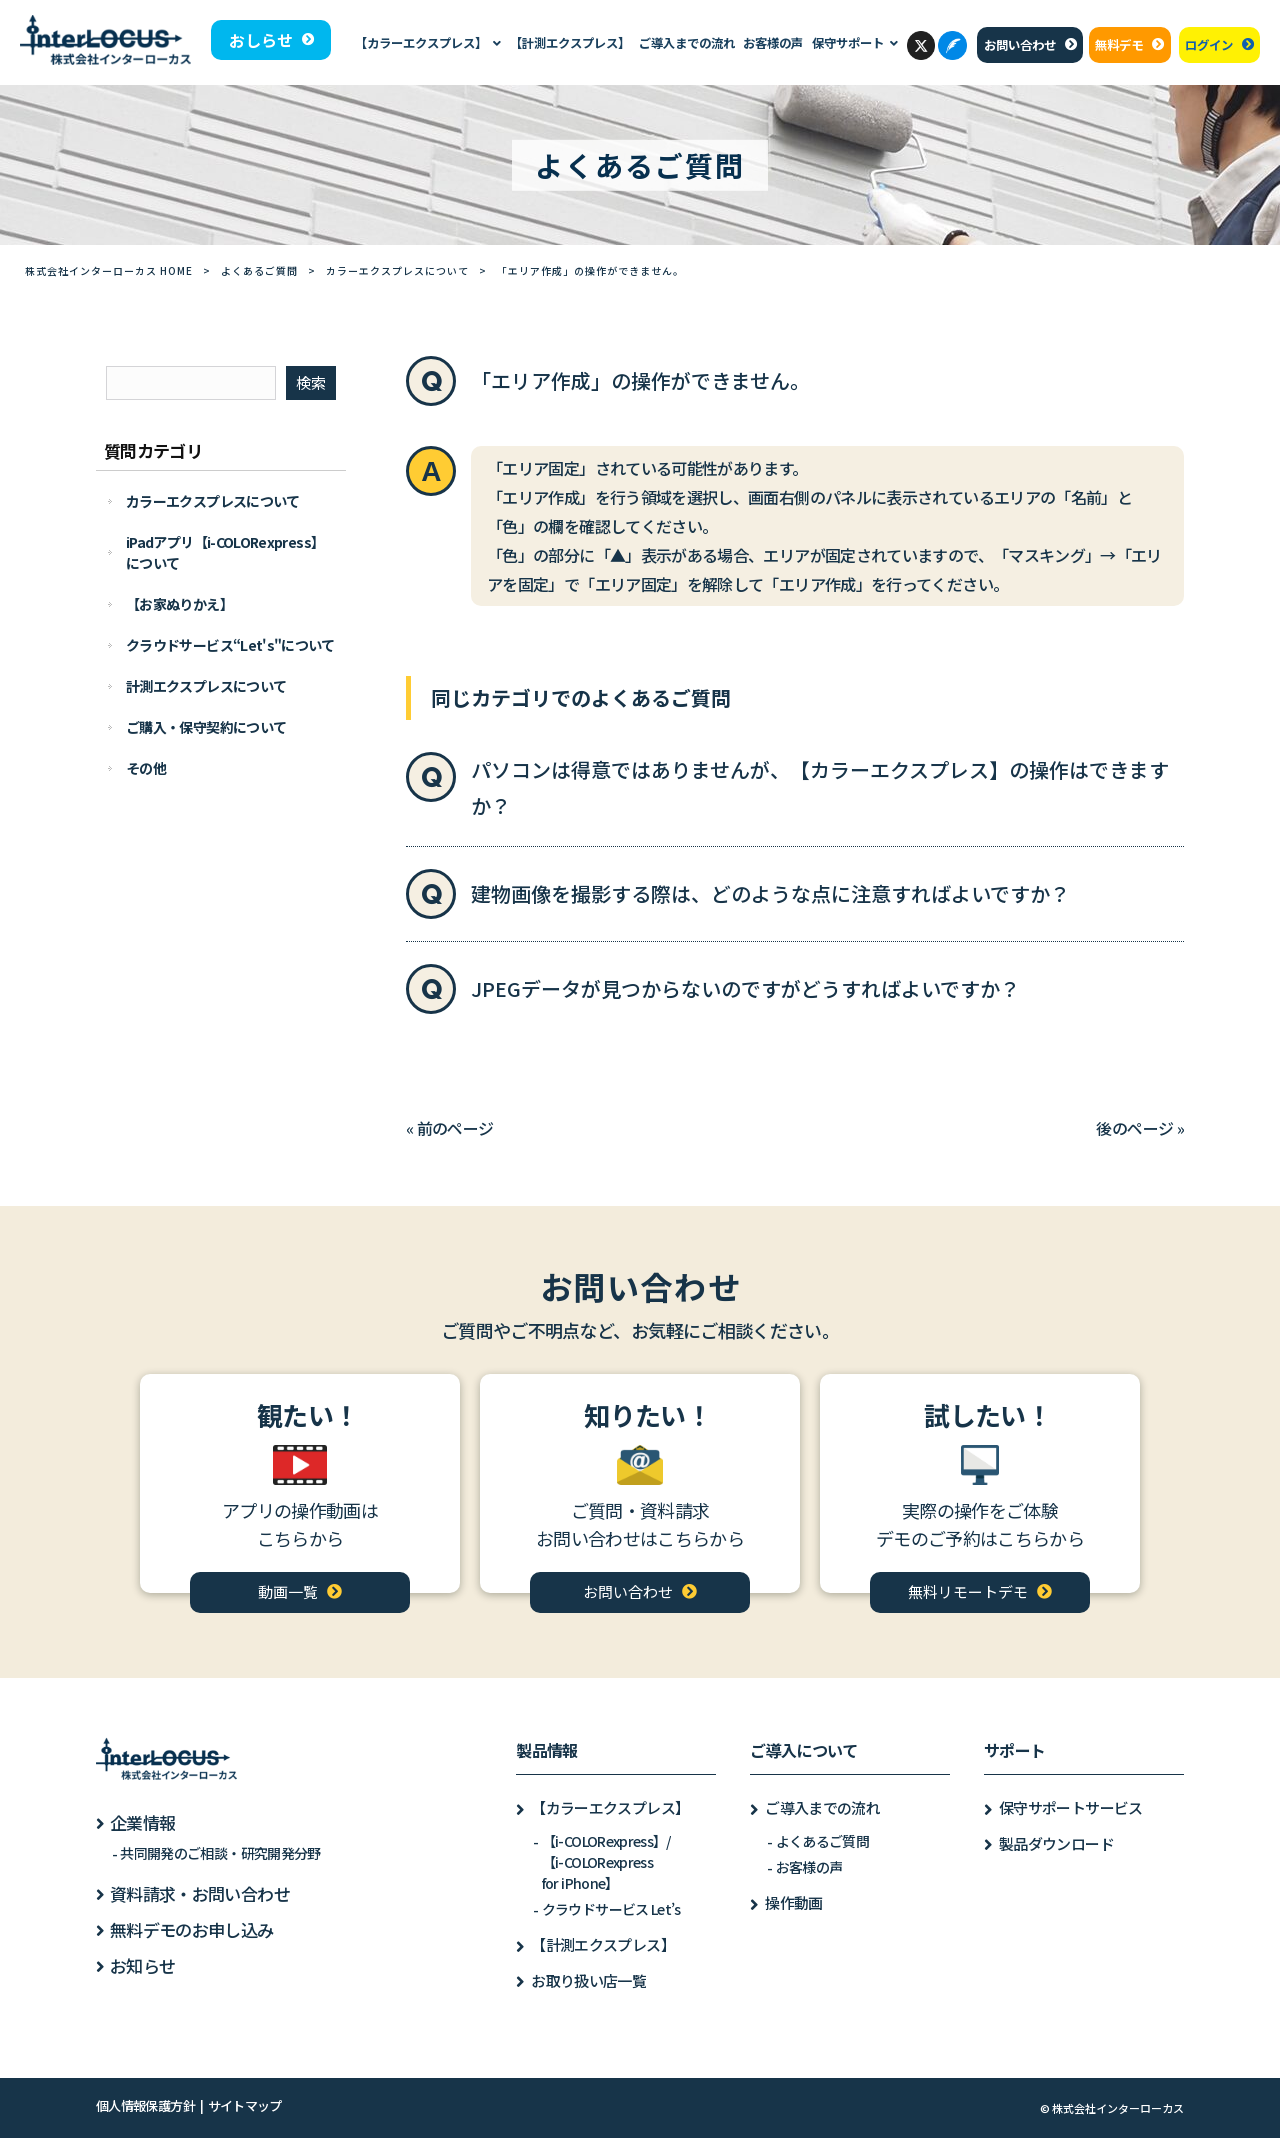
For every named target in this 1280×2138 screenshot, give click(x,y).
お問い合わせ (1020, 45)
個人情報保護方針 (145, 2105)
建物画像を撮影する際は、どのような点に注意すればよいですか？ (770, 893)
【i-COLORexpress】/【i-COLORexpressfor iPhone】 (606, 1862)
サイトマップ (245, 2105)
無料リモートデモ (968, 1591)
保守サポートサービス (1071, 1807)
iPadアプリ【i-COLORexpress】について (225, 552)
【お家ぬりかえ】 (179, 604)
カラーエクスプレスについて (397, 270)
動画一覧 (288, 1591)
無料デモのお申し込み (192, 1929)
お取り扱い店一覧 (588, 1980)
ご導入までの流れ (822, 1807)
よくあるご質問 (259, 270)
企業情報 (142, 1822)
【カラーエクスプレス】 (610, 1807)
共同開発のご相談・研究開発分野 (220, 1853)
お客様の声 (809, 1867)
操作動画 (793, 1902)
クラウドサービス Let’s (611, 1909)
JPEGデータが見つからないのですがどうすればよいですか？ (745, 988)
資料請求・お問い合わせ (200, 1893)
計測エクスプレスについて (206, 686)
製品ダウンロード (1056, 1843)
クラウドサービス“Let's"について (230, 645)
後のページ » (1140, 1128)
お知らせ (142, 1965)
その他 (146, 768)
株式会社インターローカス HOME (109, 270)
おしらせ (261, 40)
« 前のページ (450, 1128)
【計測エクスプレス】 (603, 1944)
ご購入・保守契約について (206, 727)
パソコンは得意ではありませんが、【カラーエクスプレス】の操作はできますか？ (820, 787)
